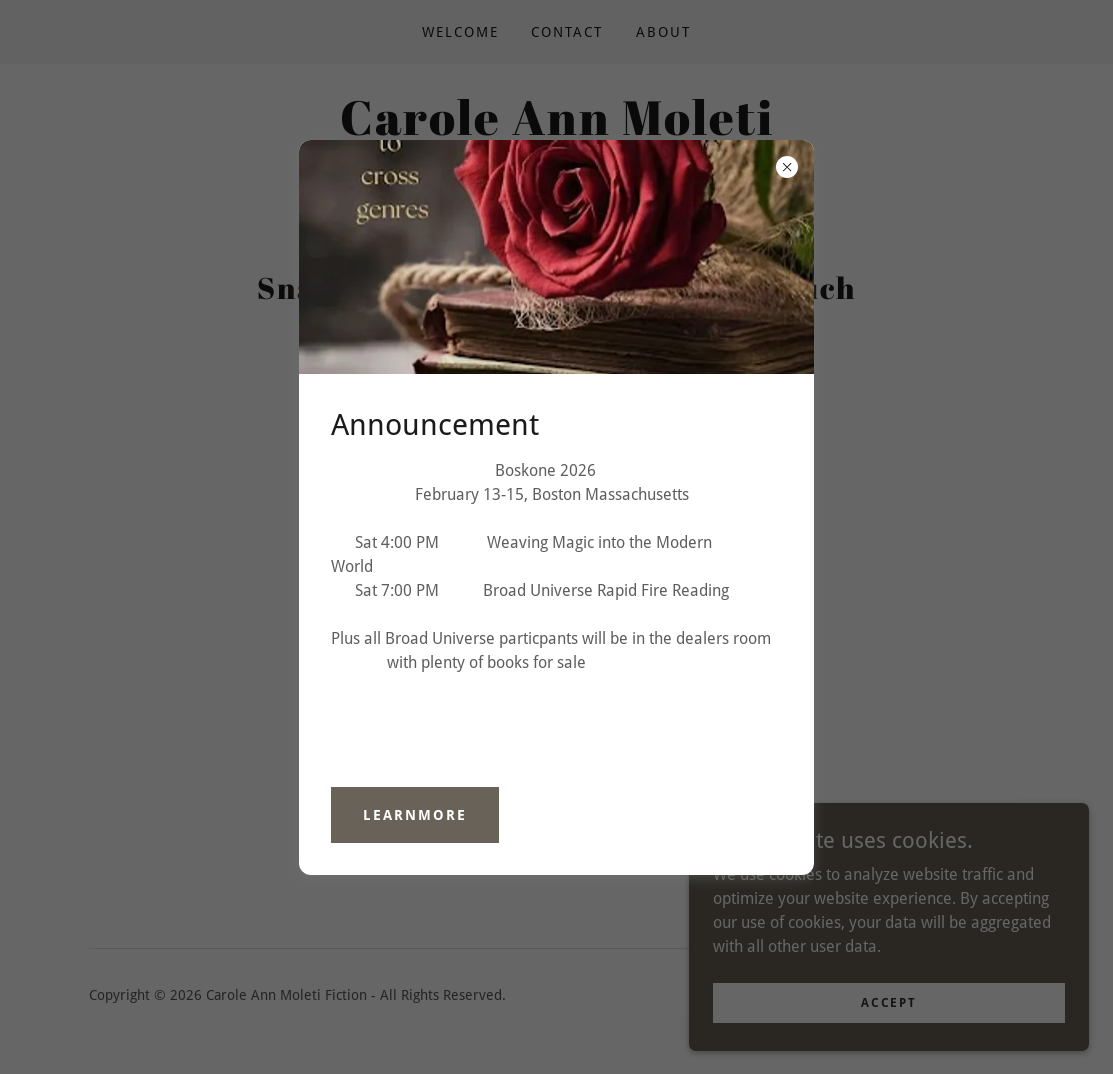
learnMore (415, 815)
